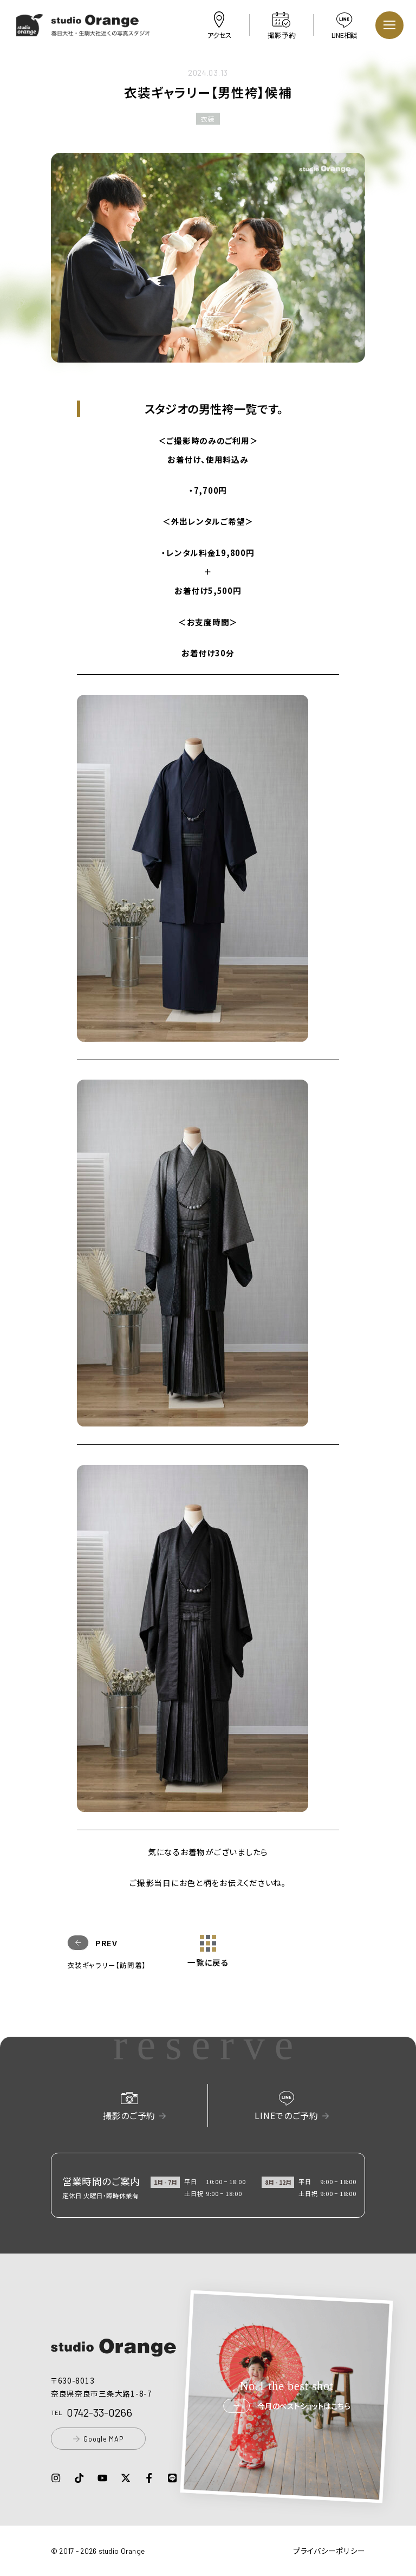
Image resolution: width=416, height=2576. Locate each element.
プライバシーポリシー (329, 2550)
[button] (83, 29)
